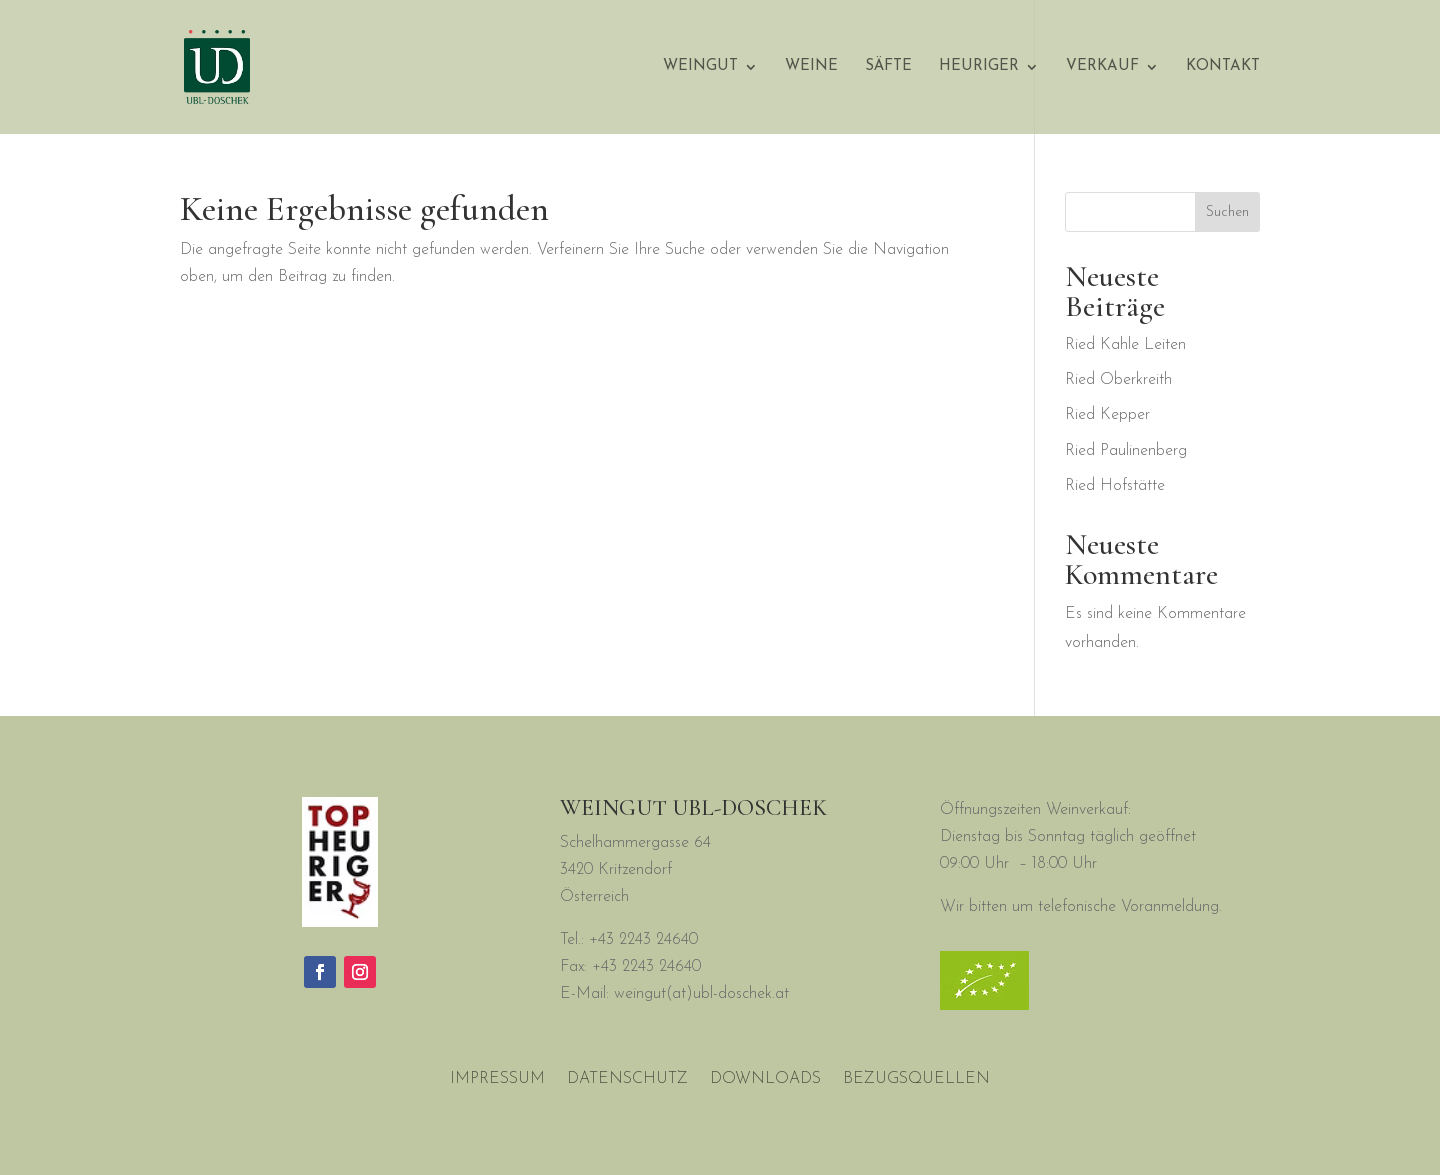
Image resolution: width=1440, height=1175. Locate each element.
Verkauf (1102, 67)
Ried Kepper (1107, 415)
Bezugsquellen (916, 1079)
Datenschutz (627, 1079)
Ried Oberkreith (1118, 380)
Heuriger (979, 67)
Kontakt (1223, 67)
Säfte (888, 67)
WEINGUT (700, 67)
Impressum (497, 1079)
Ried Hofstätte (1115, 486)
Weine (811, 67)
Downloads (765, 1079)
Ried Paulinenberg (1126, 451)
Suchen (1227, 212)
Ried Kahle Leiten (1125, 345)
